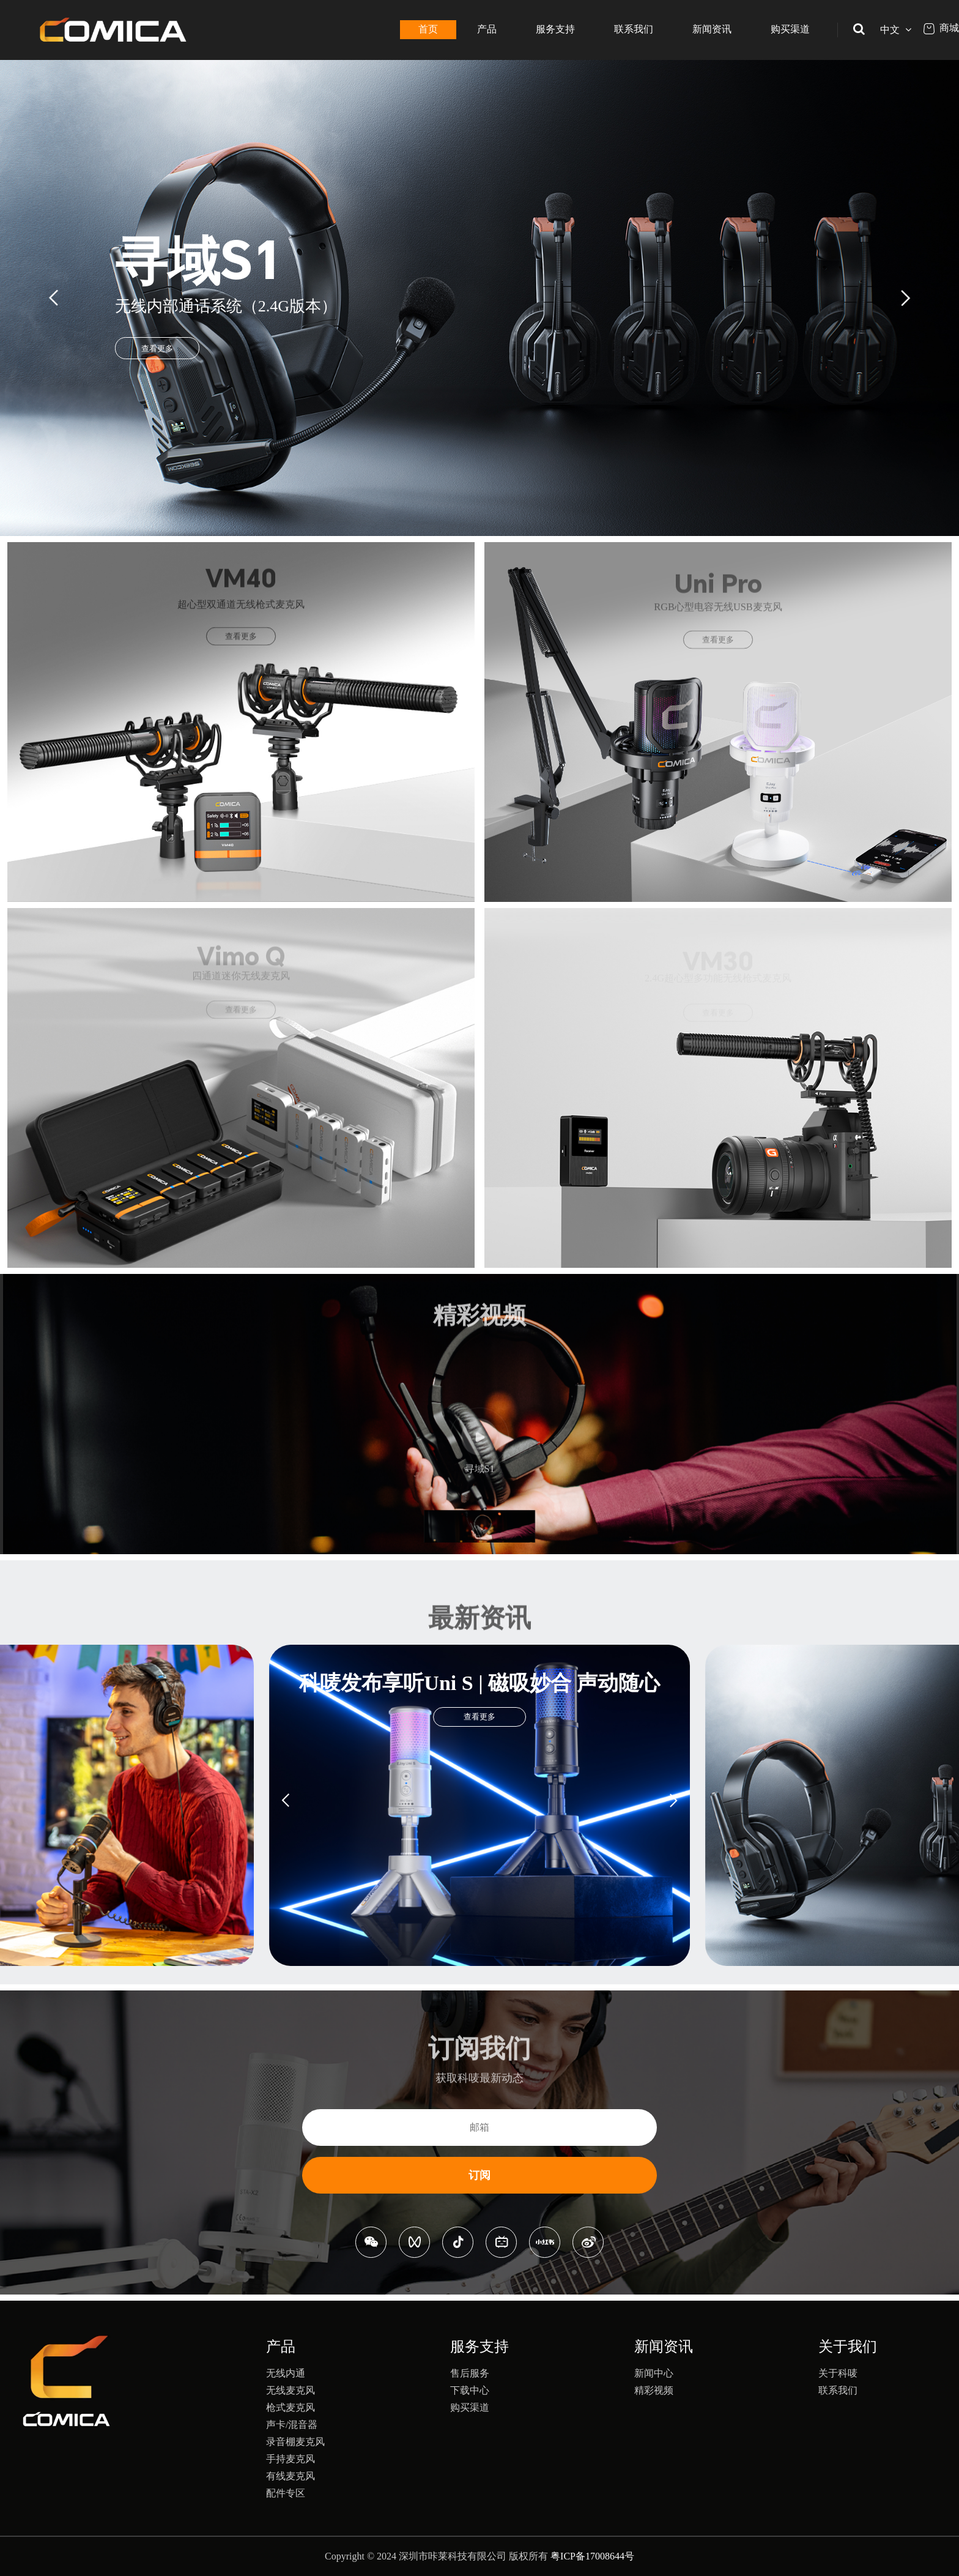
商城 (941, 28)
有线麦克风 (290, 2476)
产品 (487, 29)
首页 (428, 29)
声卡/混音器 (291, 2424)
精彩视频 (653, 2390)
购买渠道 (790, 29)
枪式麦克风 (290, 2407)
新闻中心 (653, 2373)
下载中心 (469, 2390)
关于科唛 (837, 2373)
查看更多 (157, 348)
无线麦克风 (290, 2390)
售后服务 (469, 2373)
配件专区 (285, 2493)
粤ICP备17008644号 (592, 2556)
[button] (55, 298)
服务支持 (555, 29)
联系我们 (633, 29)
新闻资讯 (711, 29)
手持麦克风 (290, 2459)
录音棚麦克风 (295, 2441)
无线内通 (285, 2373)
